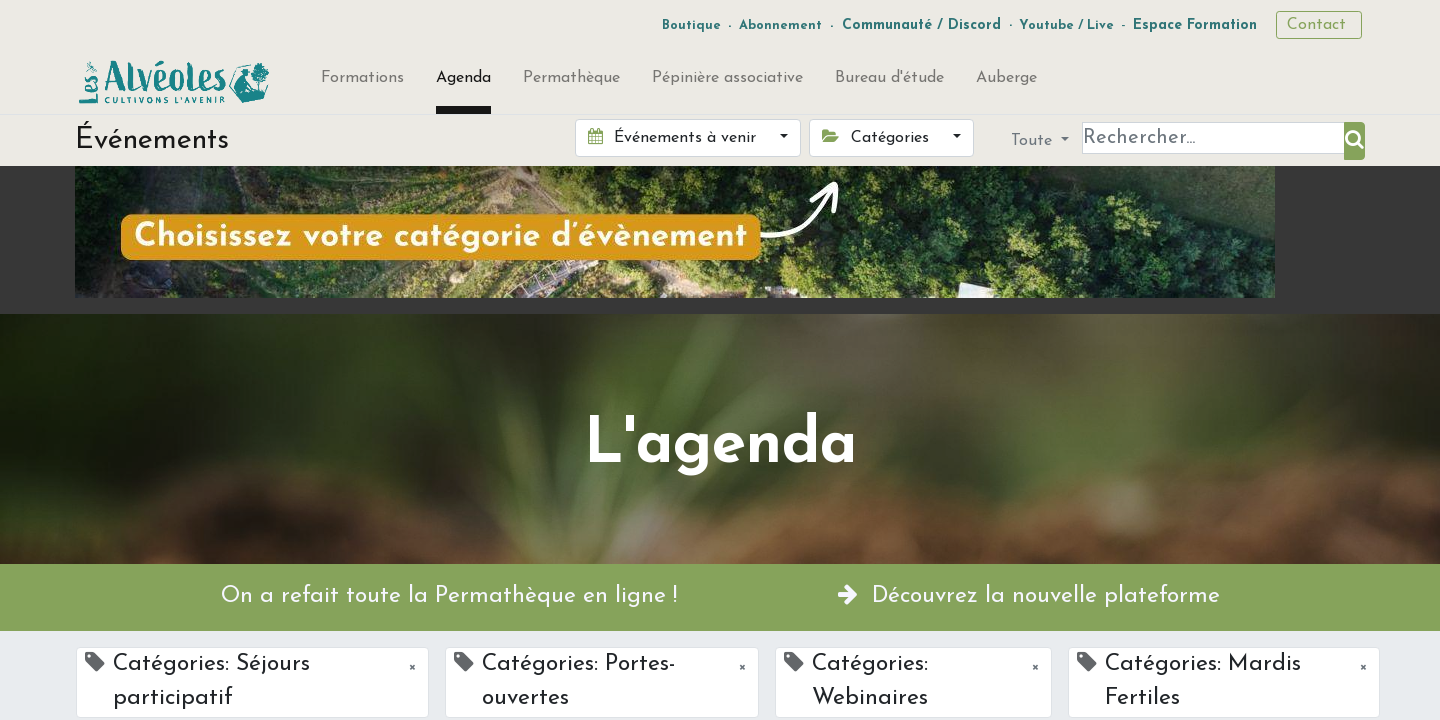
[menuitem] (362, 82)
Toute (1034, 141)
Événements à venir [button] (674, 137)
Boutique (691, 25)
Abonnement (780, 25)
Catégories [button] (877, 137)
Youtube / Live (1066, 25)
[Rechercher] (1354, 141)
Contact (1319, 25)
